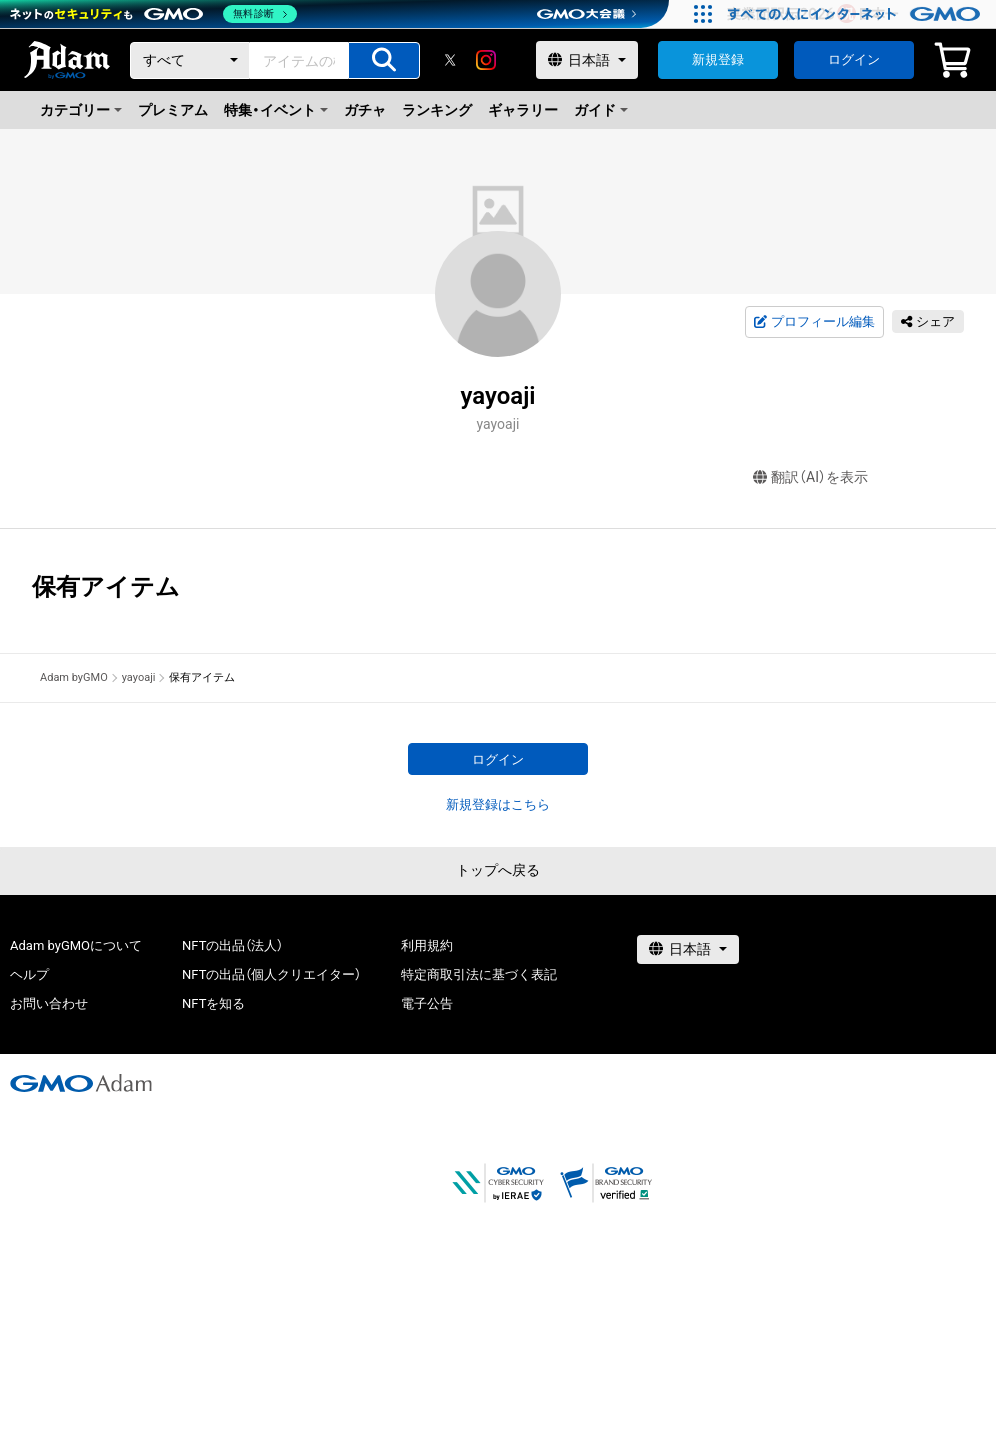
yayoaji (139, 677)
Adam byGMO (74, 677)
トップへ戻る (498, 870)
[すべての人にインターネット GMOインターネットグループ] (856, 14)
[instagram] (486, 60)
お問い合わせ (49, 1003)
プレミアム (173, 110)
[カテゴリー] (190, 60)
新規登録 (718, 59)
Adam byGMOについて (76, 945)
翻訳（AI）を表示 (810, 477)
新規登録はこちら (498, 804)
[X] (450, 60)
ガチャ (365, 110)
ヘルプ (29, 974)
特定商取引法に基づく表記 (479, 974)
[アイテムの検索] (384, 60)
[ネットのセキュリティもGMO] (153, 14)
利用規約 (427, 945)
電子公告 (427, 1003)
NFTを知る (213, 1003)
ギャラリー (523, 110)
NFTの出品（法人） (232, 945)
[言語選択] (587, 60)
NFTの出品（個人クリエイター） (271, 974)
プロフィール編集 (814, 322)
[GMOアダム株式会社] (81, 1083)
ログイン (854, 59)
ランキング (437, 110)
